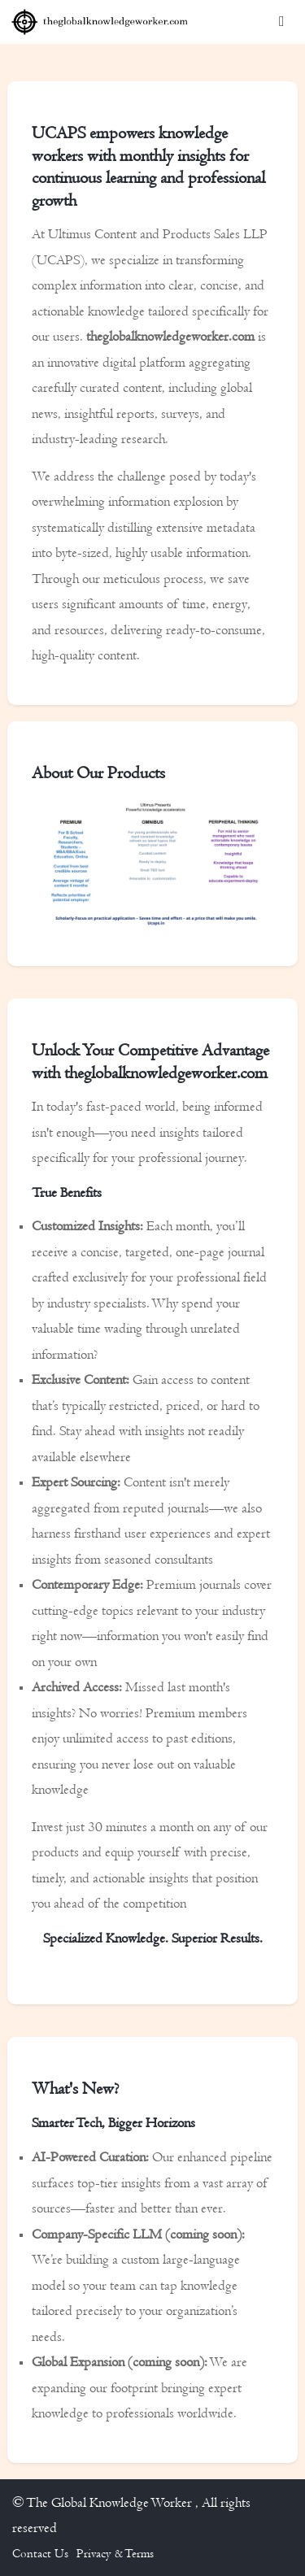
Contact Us (40, 2553)
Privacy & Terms (115, 2553)
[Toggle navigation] (281, 22)
